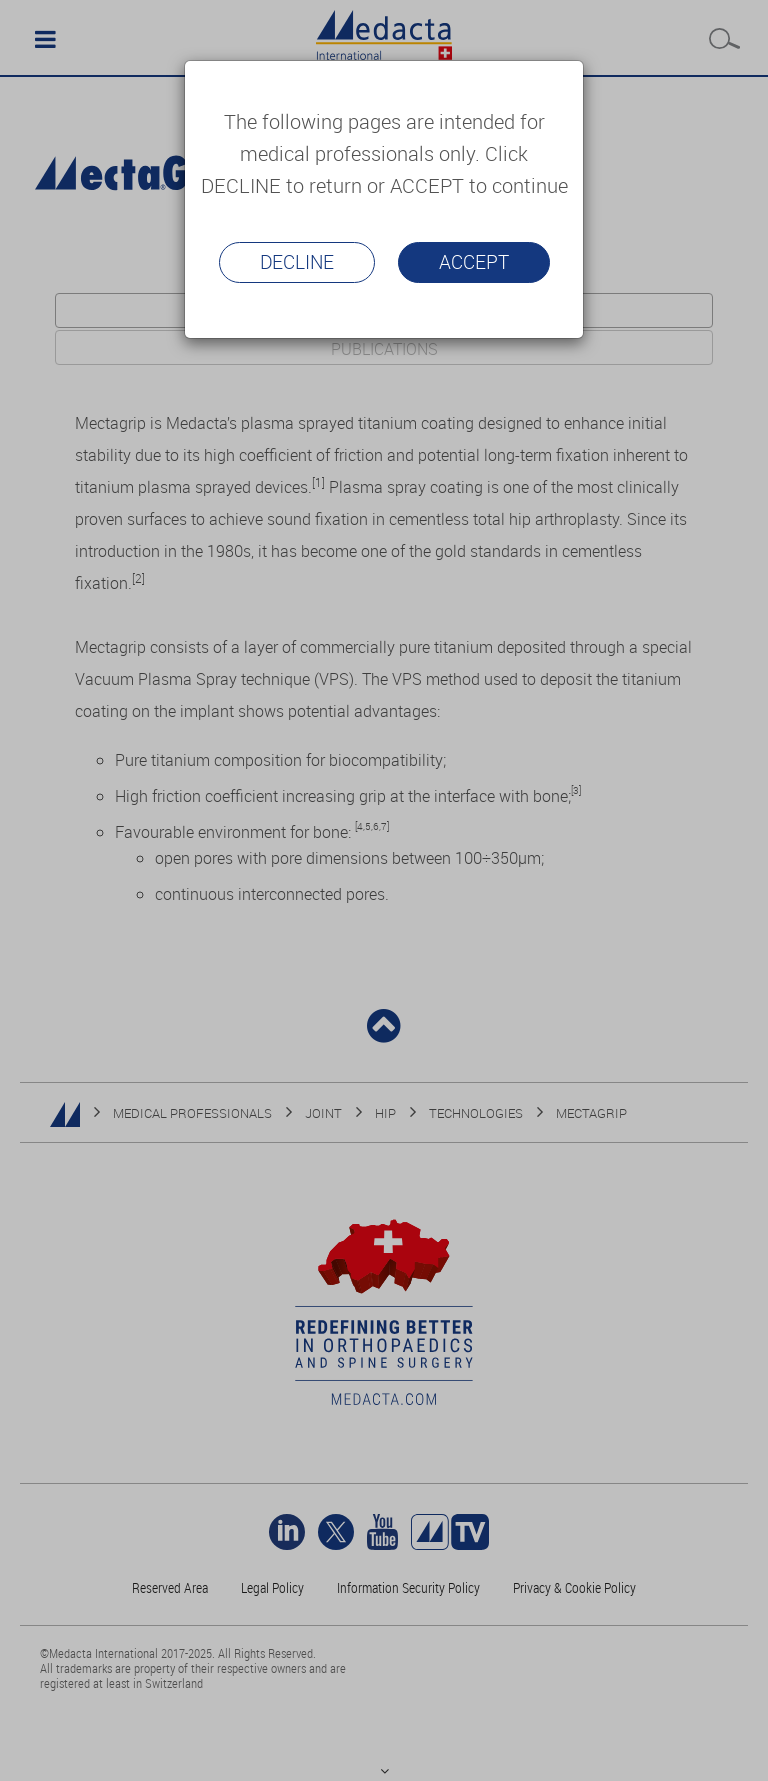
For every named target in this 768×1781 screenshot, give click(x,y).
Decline (297, 262)
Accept (474, 262)
